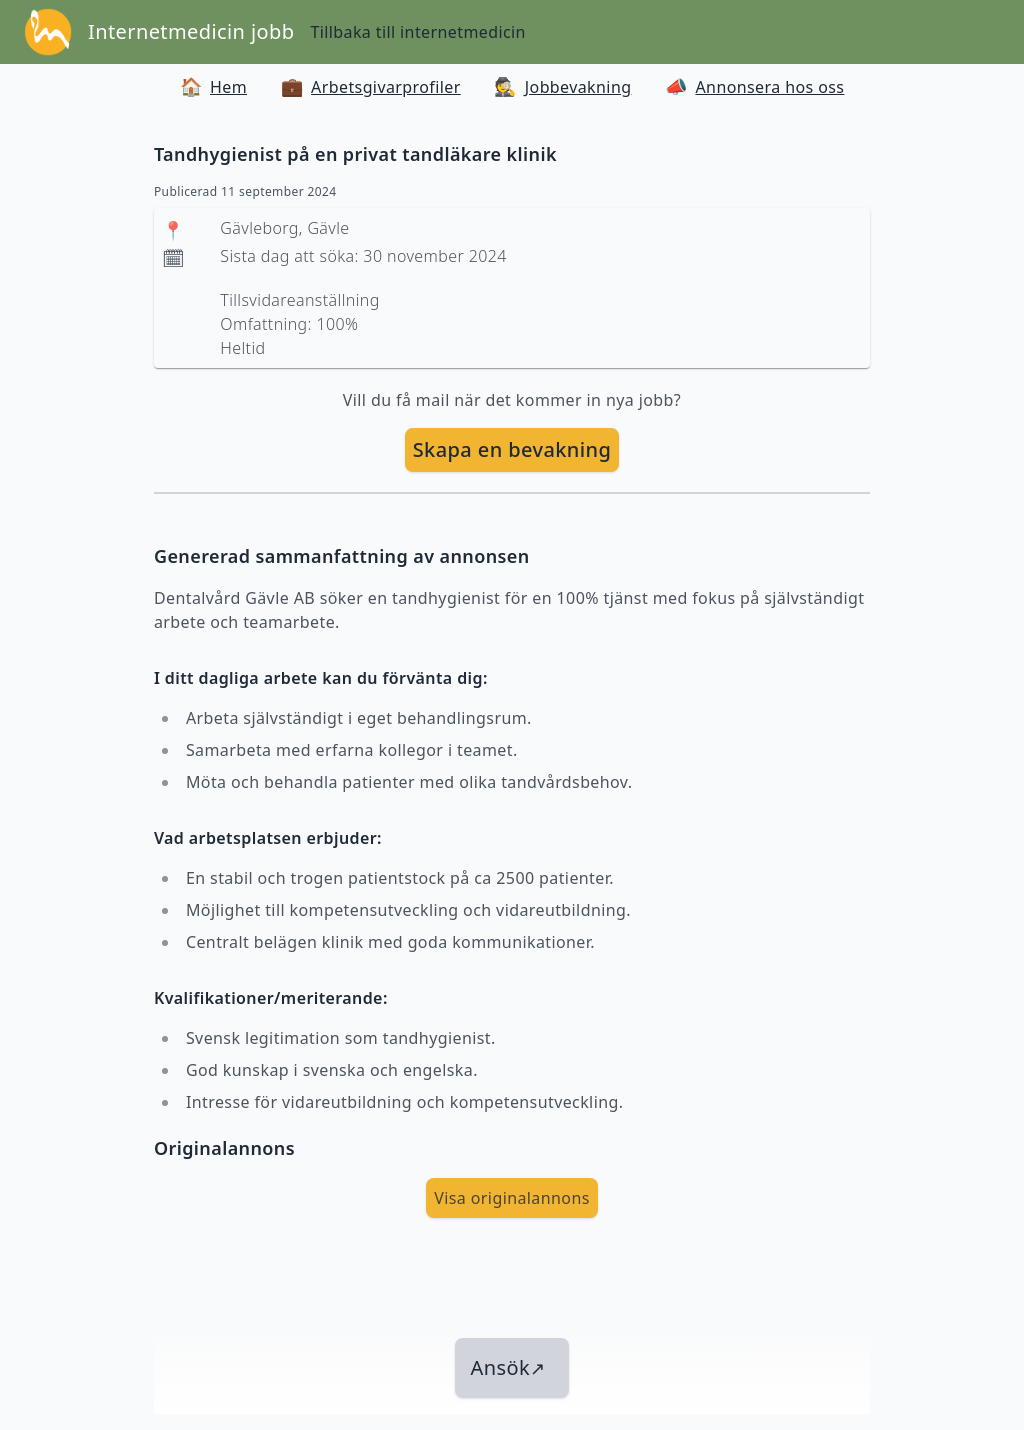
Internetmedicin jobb (191, 31)
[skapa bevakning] (512, 450)
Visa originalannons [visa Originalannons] (512, 1198)
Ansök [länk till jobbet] (508, 1367)
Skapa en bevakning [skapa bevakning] (512, 449)
